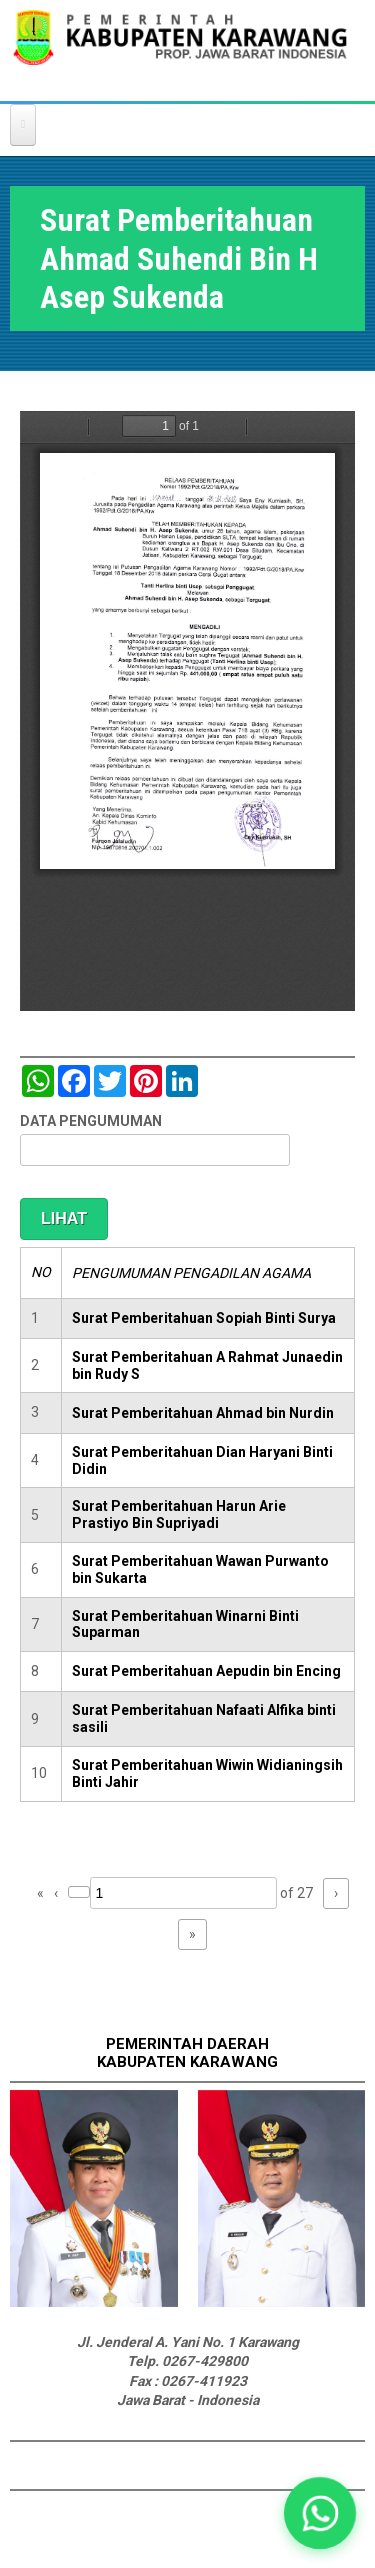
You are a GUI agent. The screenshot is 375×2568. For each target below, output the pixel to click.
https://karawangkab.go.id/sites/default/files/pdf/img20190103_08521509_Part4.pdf (187, 711)
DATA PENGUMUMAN (91, 1121)
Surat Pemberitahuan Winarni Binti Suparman (185, 1624)
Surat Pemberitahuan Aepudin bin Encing (206, 1671)
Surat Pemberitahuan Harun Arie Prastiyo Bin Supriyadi (179, 1514)
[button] (319, 2512)
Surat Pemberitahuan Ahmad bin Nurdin (203, 1413)
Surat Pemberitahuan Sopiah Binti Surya (204, 1318)
